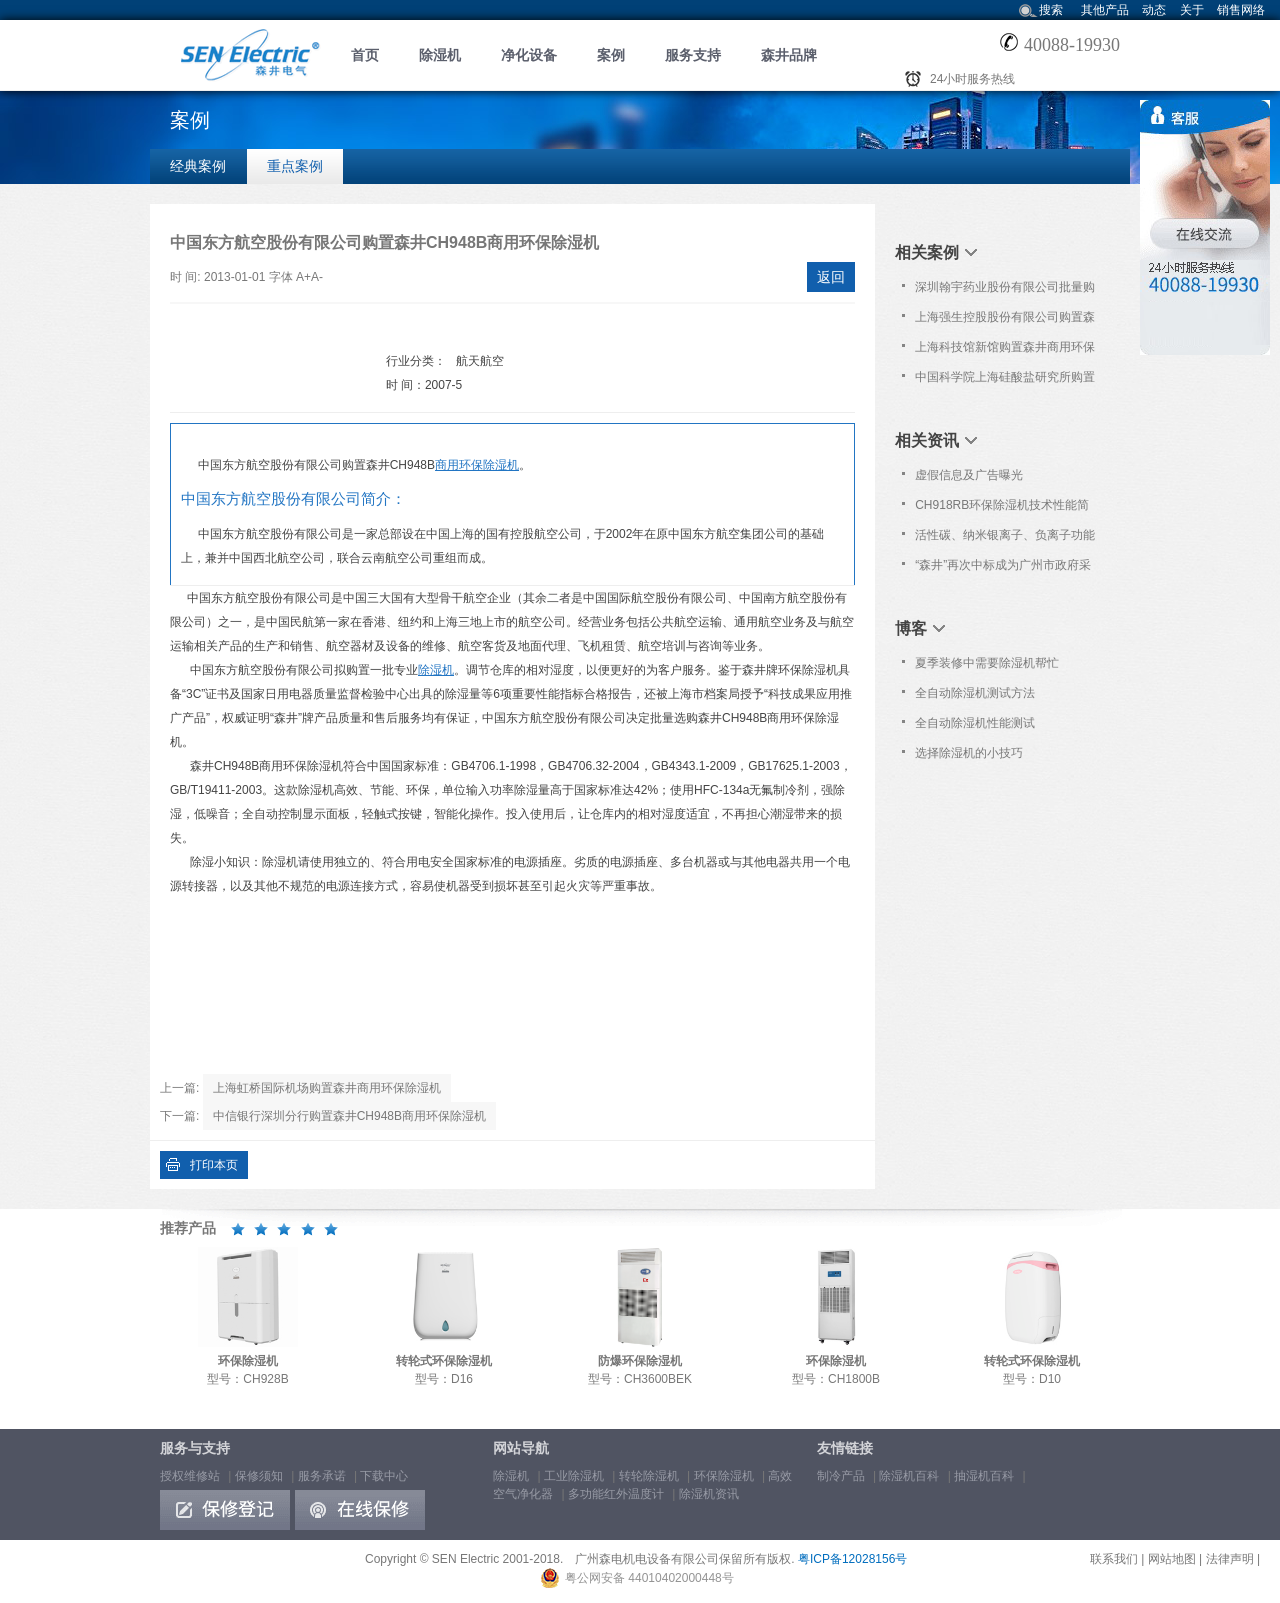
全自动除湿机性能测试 (975, 723)
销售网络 (1241, 10)
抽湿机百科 (984, 1476)
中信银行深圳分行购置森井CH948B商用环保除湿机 (349, 1116)
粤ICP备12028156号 (852, 1559)
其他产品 (1105, 10)
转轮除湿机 (649, 1476)
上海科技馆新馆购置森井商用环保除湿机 (1005, 351)
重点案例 (295, 166)
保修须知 (259, 1476)
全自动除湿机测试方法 (975, 693)
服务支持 (693, 55)
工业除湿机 (574, 1476)
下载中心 (384, 1476)
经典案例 (198, 166)
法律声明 (1230, 1559)
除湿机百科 (909, 1476)
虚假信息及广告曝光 (969, 475)
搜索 (1051, 10)
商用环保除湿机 (477, 465)
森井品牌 (789, 55)
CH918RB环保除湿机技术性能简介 (1002, 509)
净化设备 (529, 55)
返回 (831, 277)
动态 (1154, 10)
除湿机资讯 (709, 1494)
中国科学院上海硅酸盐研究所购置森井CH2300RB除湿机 (1005, 381)
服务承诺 (322, 1476)
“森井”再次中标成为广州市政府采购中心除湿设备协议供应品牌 (1003, 569)
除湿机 (440, 55)
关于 (1192, 10)
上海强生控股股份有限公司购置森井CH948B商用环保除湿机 (1005, 321)
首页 (365, 55)
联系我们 (1114, 1559)
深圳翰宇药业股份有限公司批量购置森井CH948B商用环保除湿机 (1005, 291)
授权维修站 (190, 1476)
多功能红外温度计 (616, 1494)
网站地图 (1172, 1559)
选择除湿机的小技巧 (969, 753)
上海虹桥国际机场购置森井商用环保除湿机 (327, 1088)
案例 (611, 55)
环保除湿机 (724, 1476)
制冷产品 (841, 1476)
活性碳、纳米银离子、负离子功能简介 (1005, 539)
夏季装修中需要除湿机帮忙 (987, 663)
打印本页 (214, 1165)
